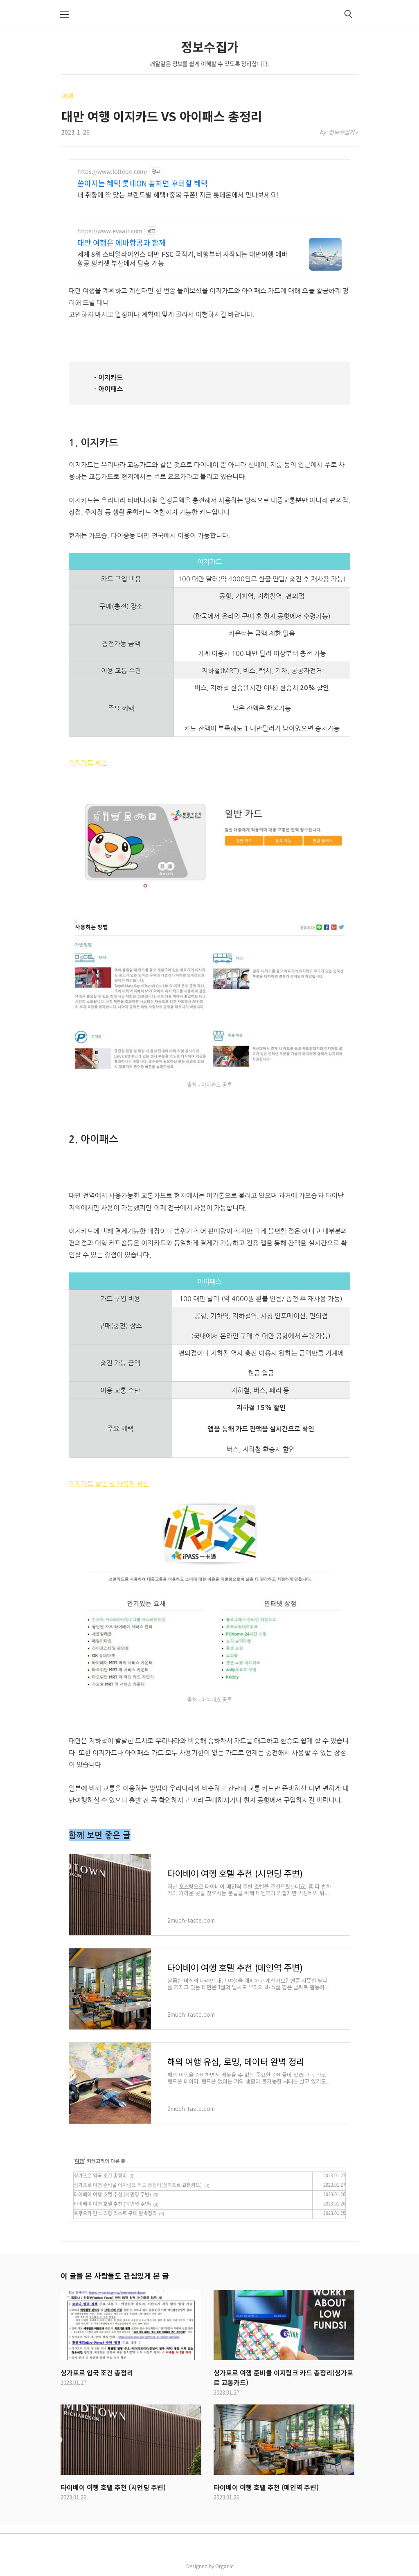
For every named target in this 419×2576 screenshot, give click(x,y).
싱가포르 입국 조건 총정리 (100, 2175)
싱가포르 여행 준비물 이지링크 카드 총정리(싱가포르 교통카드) (138, 2185)
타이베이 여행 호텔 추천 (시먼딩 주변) (112, 2194)
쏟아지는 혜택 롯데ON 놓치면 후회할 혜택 (142, 183)
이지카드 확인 (88, 762)
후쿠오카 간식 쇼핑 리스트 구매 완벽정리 (115, 2213)
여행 (67, 96)
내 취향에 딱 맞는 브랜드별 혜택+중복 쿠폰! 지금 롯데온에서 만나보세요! (177, 194)
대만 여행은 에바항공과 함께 (121, 243)
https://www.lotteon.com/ (112, 171)
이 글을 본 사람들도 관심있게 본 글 (115, 2275)
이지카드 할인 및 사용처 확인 (109, 1483)
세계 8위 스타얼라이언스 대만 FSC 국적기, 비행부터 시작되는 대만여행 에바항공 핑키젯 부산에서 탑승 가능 (182, 258)
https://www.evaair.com (109, 230)
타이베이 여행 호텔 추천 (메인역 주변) (112, 2204)
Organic (224, 2566)
